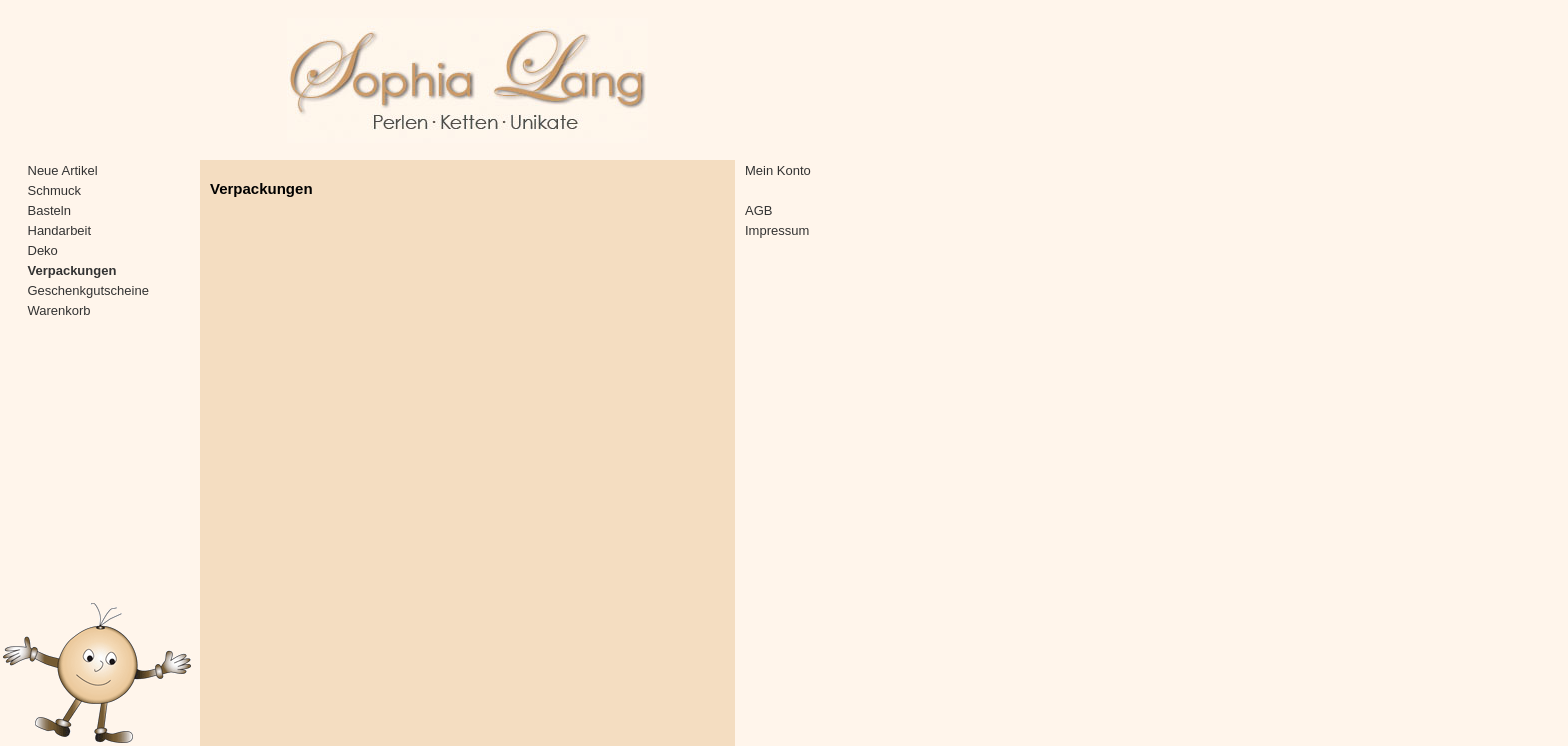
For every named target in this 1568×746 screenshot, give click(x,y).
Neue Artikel (63, 170)
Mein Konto (778, 170)
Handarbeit (60, 230)
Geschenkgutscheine (88, 290)
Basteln (49, 210)
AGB (758, 210)
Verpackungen (72, 270)
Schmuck (54, 190)
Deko (43, 250)
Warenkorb (59, 310)
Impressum (777, 230)
